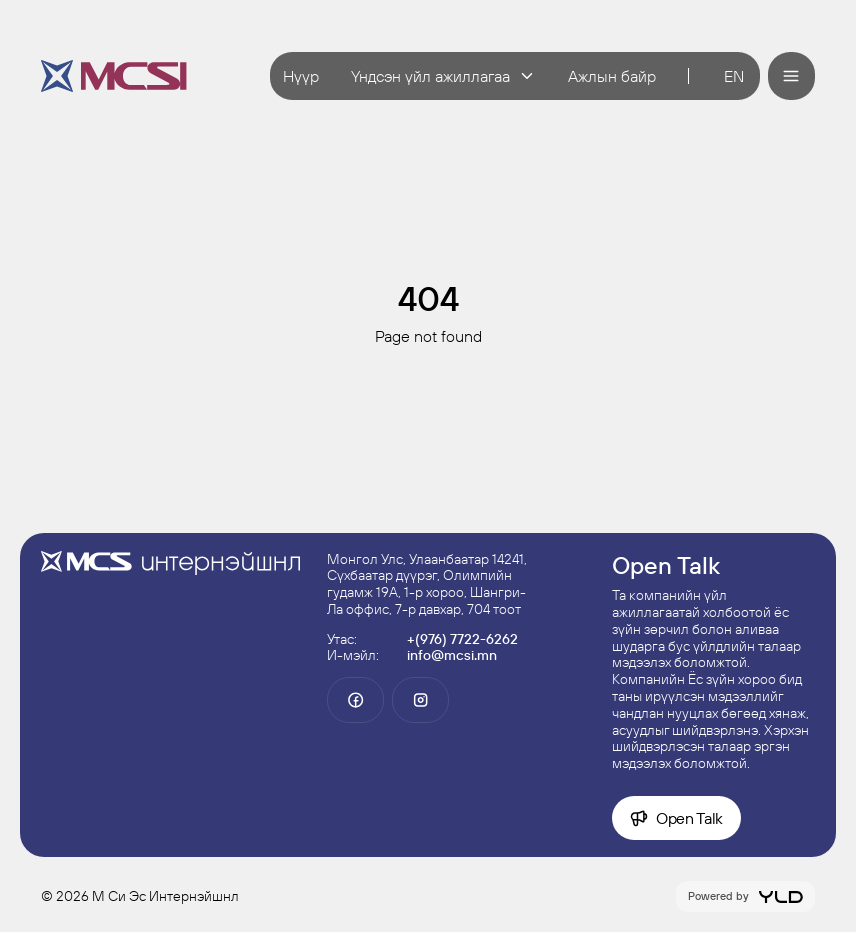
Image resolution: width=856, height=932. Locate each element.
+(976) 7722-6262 (462, 639)
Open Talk (676, 818)
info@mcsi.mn (452, 655)
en (734, 76)
